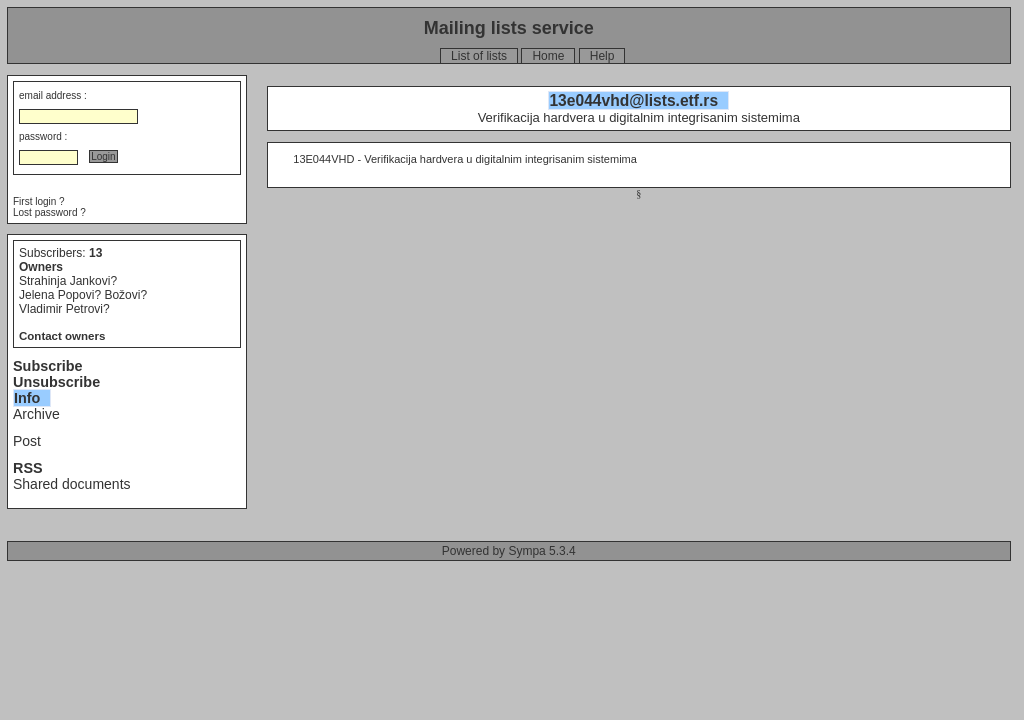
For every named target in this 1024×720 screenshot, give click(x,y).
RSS (28, 468)
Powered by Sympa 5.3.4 (509, 551)
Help (602, 56)
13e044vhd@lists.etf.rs (633, 100)
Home (548, 56)
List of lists (479, 56)
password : (43, 136)
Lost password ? (49, 212)
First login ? (39, 201)
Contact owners (62, 336)
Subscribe (48, 366)
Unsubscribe (56, 382)
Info (27, 398)
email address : (53, 95)
